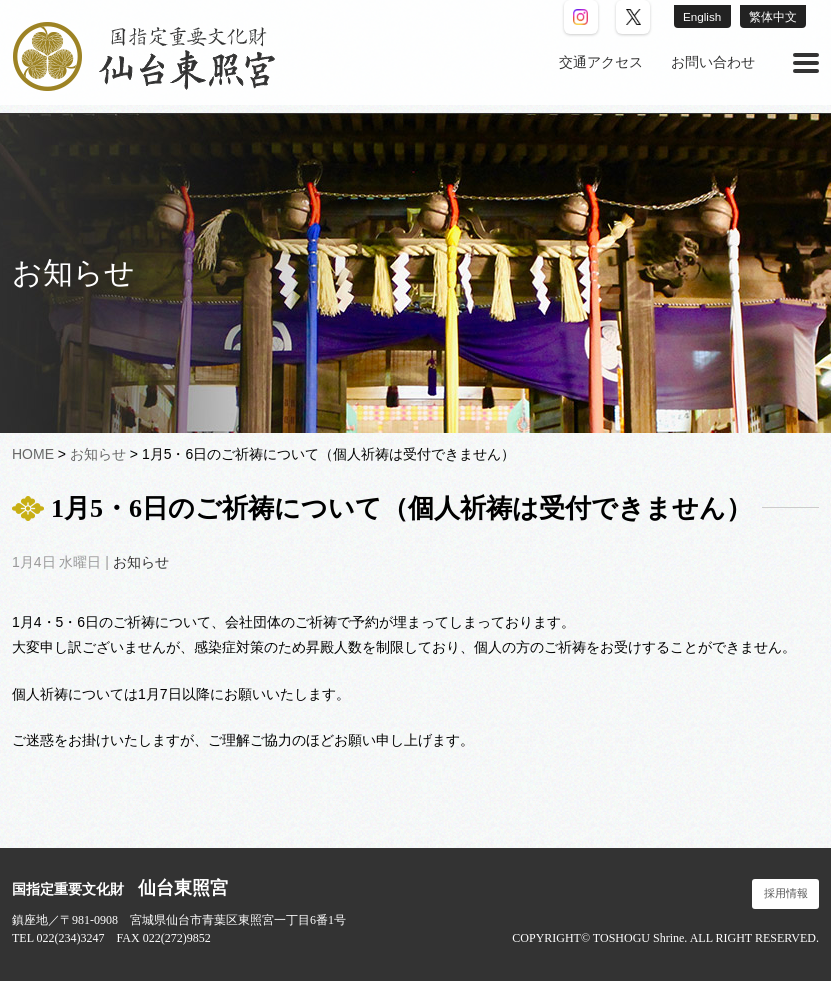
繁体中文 (772, 17)
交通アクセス (601, 62)
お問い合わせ (713, 62)
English (698, 17)
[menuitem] (601, 63)
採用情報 (786, 893)
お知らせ (141, 562)
